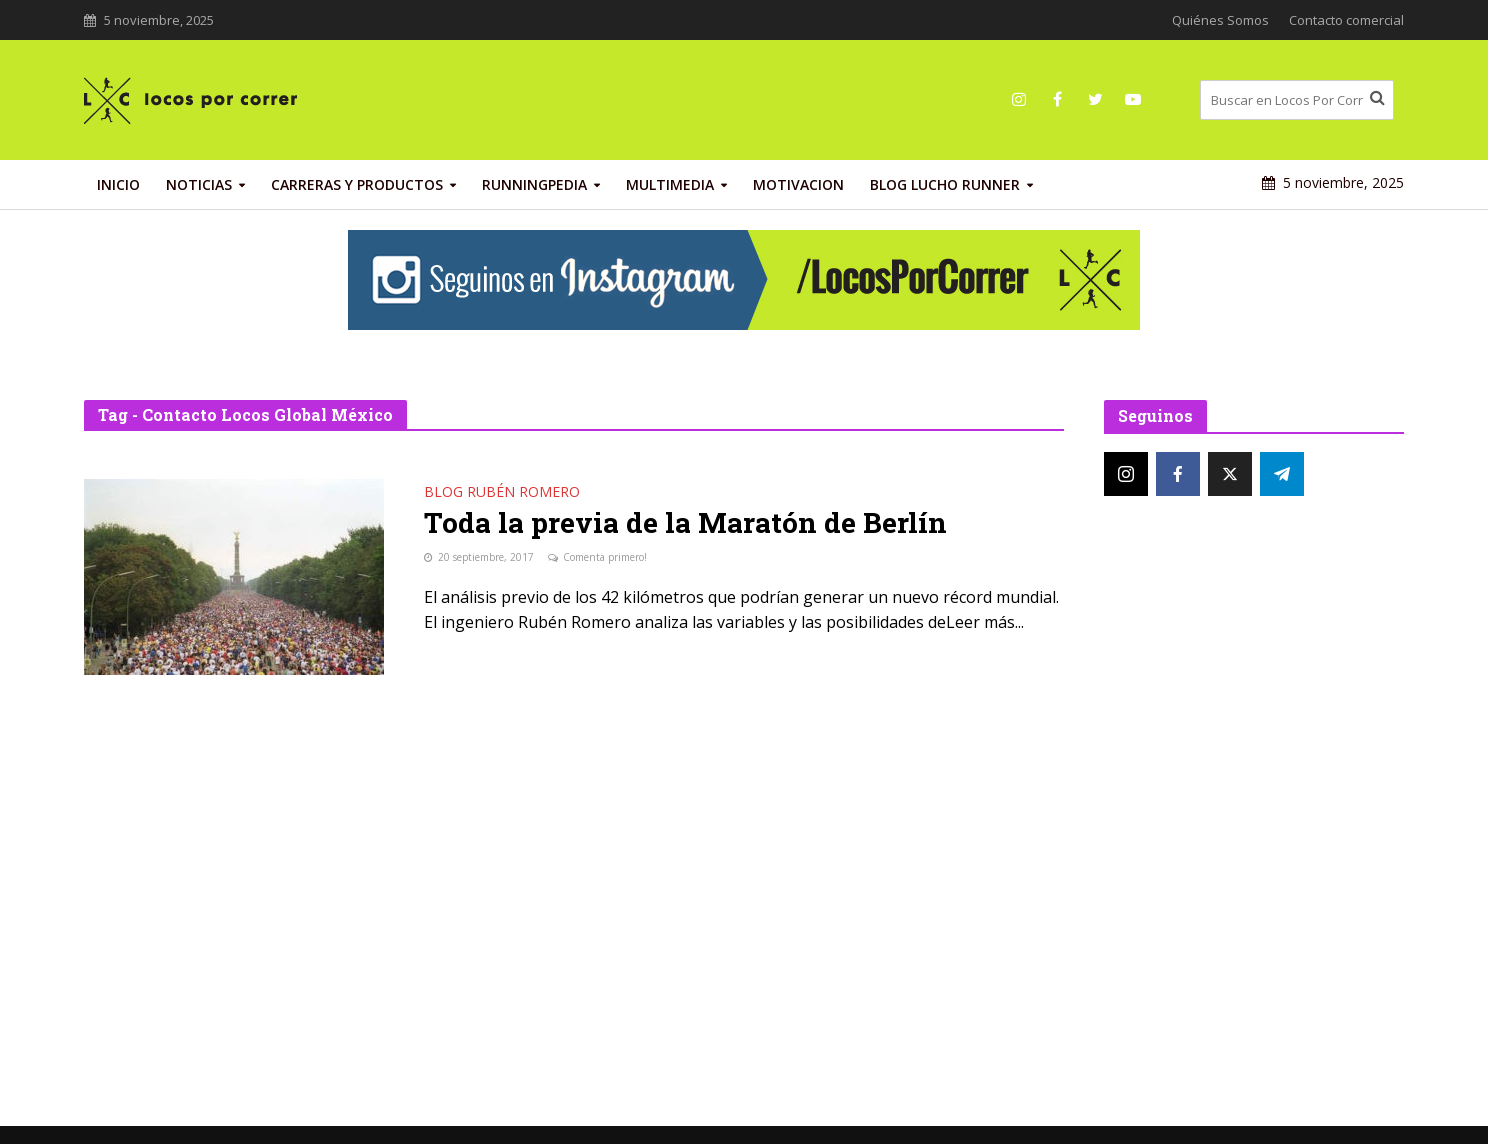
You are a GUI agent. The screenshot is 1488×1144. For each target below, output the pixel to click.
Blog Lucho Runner (945, 184)
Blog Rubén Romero (502, 493)
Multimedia (670, 184)
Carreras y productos (357, 184)
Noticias (199, 184)
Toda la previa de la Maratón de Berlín (685, 523)
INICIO (118, 184)
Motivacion (798, 184)
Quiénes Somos (1220, 20)
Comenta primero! (605, 557)
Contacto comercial (1346, 20)
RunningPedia (534, 184)
